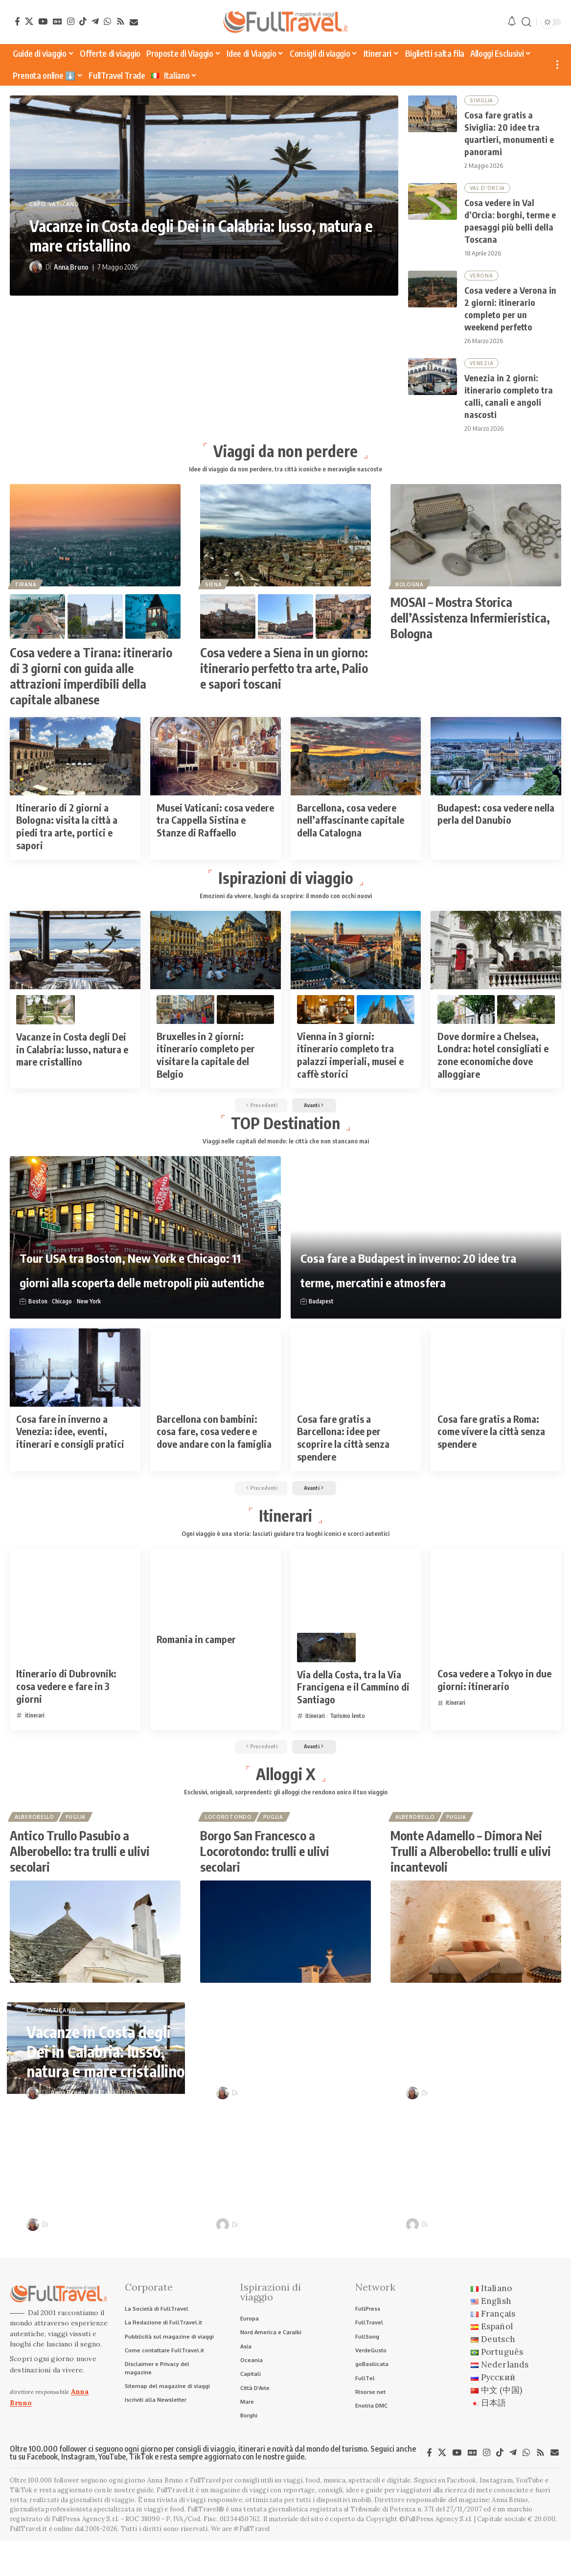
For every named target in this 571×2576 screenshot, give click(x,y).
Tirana (26, 594)
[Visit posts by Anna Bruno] (35, 267)
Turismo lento (351, 1737)
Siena (214, 594)
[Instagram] (71, 21)
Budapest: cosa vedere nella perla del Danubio (495, 823)
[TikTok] (83, 21)
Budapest (322, 1318)
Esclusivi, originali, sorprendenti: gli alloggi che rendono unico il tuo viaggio (285, 1818)
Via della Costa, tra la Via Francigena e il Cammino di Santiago (353, 1708)
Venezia (482, 370)
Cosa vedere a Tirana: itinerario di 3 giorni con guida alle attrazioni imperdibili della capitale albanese (91, 685)
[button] (526, 22)
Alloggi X (286, 1798)
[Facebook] (17, 21)
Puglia (79, 1844)
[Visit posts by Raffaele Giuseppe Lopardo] (222, 2253)
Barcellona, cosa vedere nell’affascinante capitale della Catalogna (350, 829)
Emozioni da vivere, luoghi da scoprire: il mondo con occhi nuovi (286, 907)
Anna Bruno (71, 267)
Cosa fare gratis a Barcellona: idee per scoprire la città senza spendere (343, 1455)
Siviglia (482, 101)
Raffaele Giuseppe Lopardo (281, 2253)
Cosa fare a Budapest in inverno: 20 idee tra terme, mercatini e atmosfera (408, 1272)
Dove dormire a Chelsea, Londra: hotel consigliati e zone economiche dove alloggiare (492, 1067)
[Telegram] (95, 21)
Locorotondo (229, 1844)
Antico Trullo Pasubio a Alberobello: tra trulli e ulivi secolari (80, 1879)
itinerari (36, 1737)
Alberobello (35, 1844)
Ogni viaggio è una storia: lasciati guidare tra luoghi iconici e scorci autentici (285, 1554)
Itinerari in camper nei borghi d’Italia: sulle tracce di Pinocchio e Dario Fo (478, 2202)
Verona (482, 280)
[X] (29, 21)
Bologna (410, 594)
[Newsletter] (133, 22)
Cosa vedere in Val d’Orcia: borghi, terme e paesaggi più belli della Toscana (483, 2070)
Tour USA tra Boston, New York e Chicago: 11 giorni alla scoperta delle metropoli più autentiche (133, 1260)
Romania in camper (196, 1660)
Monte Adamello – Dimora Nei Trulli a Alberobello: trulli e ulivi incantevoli (470, 1879)
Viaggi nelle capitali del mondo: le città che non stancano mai (285, 1157)
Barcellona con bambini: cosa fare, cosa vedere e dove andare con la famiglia (214, 1448)
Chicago (64, 1318)
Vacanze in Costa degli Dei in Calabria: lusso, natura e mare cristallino (201, 235)
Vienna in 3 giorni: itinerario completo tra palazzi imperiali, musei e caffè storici (350, 1067)
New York (93, 1318)
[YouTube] (43, 21)
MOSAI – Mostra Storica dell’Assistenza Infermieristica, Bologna (470, 627)
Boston (38, 1318)
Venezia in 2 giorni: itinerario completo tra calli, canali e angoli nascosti (290, 2202)
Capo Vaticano (54, 205)
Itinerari (285, 1535)
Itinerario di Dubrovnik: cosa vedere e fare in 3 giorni (66, 1707)
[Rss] (120, 21)
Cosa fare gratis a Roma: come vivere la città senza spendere (491, 1448)
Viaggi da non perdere (285, 458)
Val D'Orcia (488, 191)
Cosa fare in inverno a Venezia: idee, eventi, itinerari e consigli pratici (70, 1448)
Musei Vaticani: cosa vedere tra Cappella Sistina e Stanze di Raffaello (215, 829)
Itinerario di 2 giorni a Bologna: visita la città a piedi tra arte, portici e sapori (66, 836)
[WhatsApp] (107, 21)
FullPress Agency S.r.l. (85, 2554)
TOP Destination (285, 1137)
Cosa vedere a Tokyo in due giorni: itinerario (494, 1701)
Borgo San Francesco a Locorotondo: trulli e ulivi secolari (264, 1879)
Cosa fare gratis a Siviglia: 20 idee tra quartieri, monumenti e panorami (291, 2070)
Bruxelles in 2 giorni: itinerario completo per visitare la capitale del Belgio (206, 1067)
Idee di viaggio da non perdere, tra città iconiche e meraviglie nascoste (285, 478)
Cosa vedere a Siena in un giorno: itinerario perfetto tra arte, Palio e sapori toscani (284, 677)
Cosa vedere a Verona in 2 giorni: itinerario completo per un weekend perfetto (104, 2202)
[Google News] (57, 21)
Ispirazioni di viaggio (285, 888)
